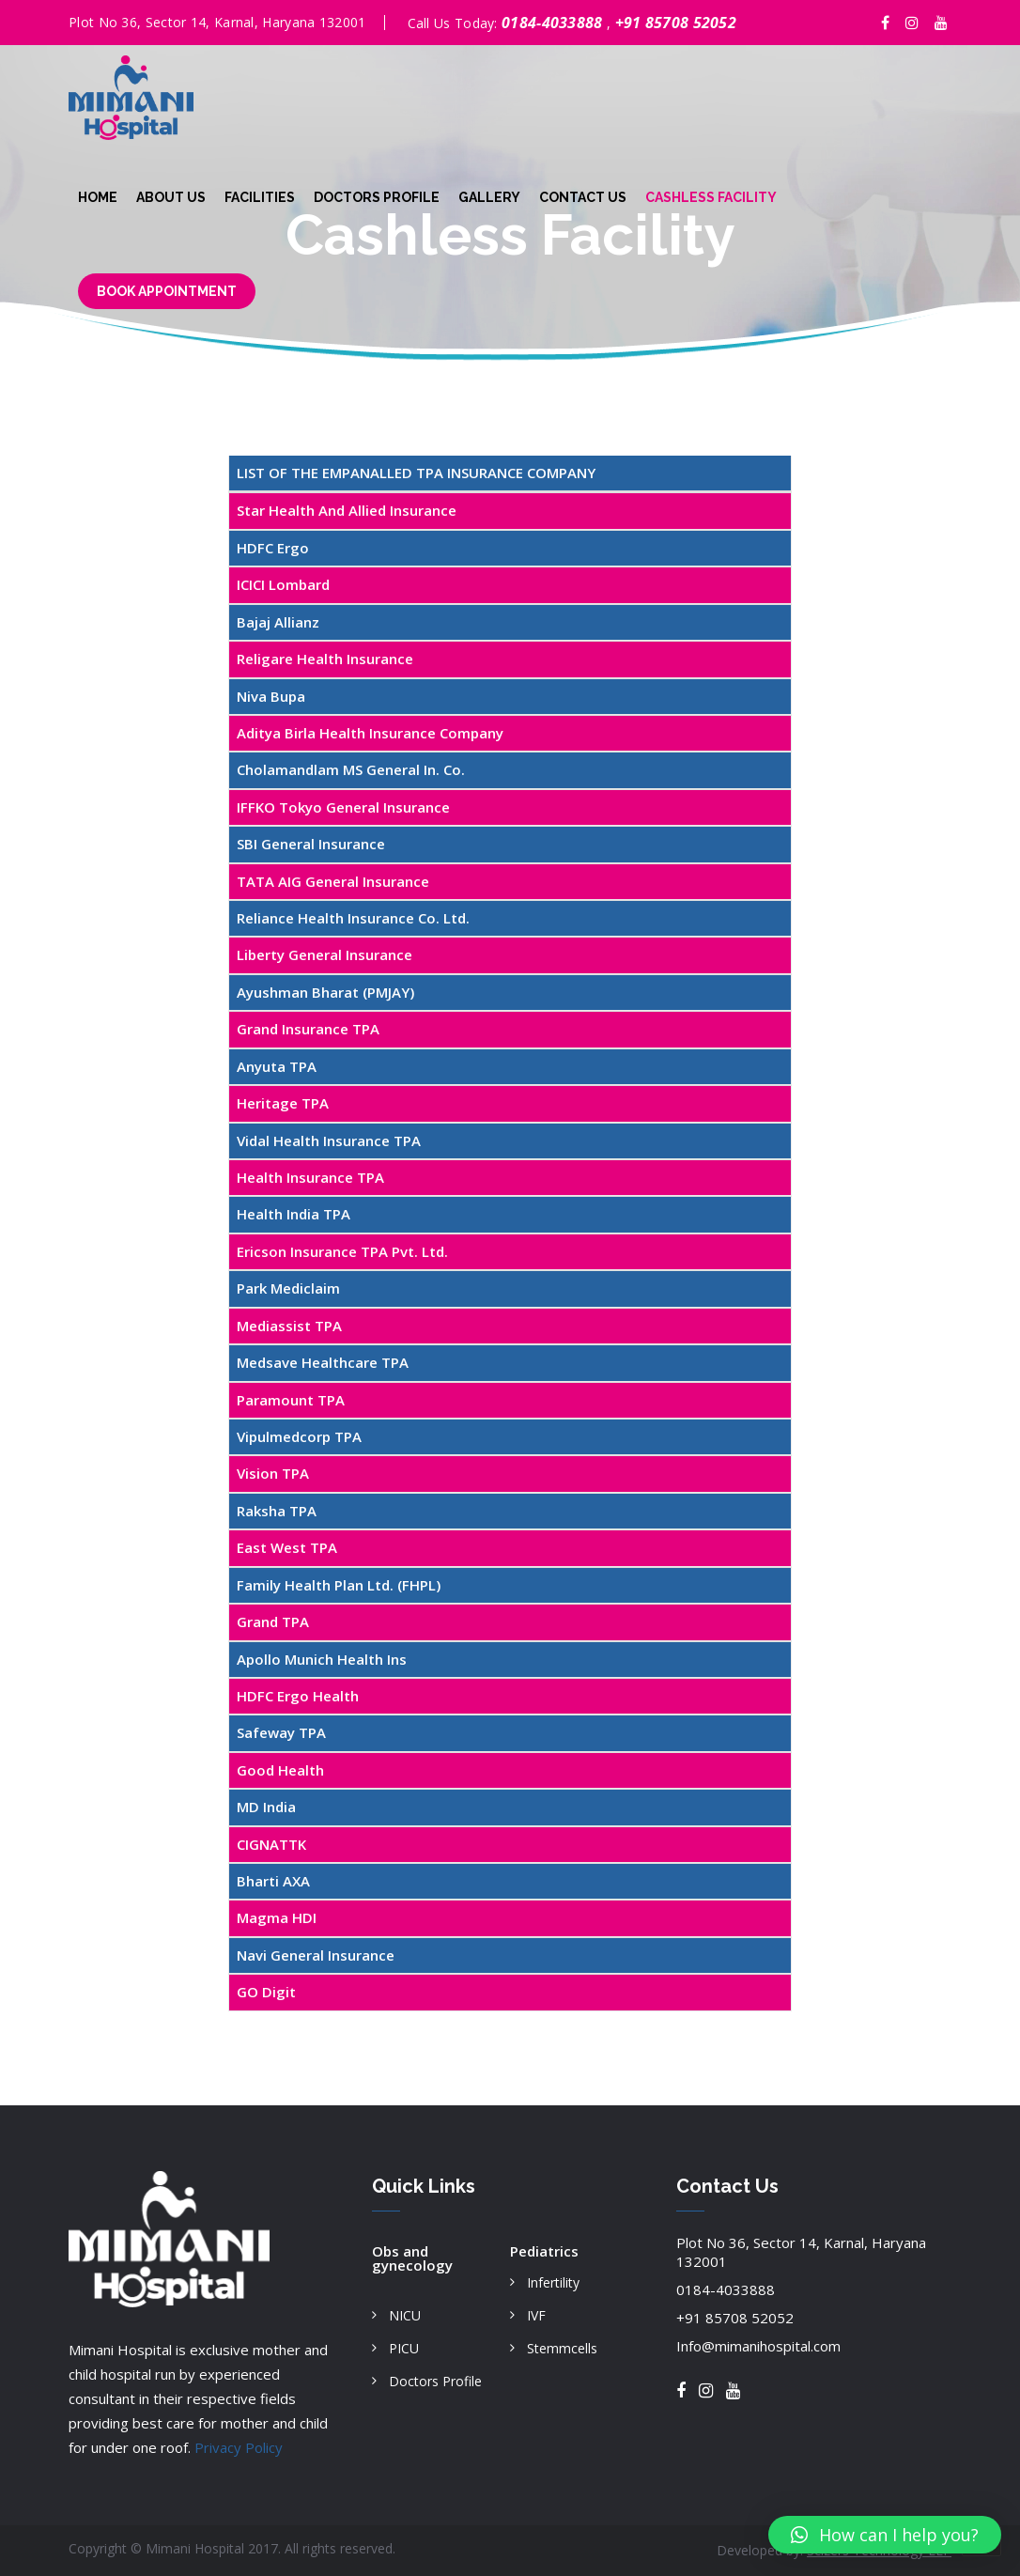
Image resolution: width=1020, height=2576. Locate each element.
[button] (884, 2534)
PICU (404, 2348)
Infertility (553, 2282)
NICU (405, 2315)
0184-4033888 (554, 22)
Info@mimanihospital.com (758, 2345)
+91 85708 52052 (676, 22)
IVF (536, 2315)
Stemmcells (562, 2348)
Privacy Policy (238, 2447)
